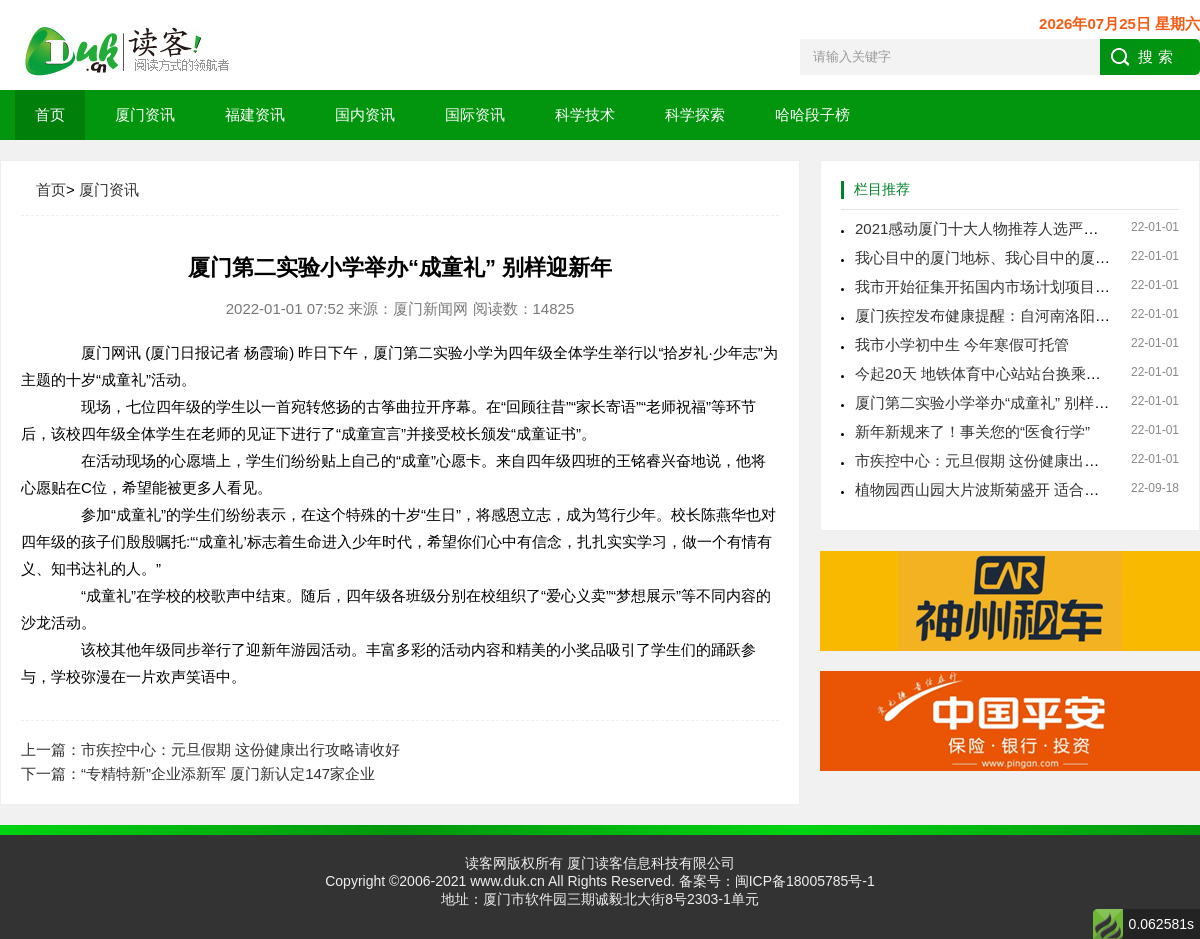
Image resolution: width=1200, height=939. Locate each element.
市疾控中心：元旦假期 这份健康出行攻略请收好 (1014, 460)
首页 (50, 114)
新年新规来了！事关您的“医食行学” (972, 431)
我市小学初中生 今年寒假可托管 (962, 344)
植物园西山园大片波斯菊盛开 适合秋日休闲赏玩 (1014, 489)
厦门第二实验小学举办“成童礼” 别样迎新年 (997, 402)
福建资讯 (255, 114)
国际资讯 (475, 114)
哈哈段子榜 (812, 114)
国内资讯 (365, 114)
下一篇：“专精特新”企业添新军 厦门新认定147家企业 (198, 773)
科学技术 (585, 114)
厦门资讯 (145, 114)
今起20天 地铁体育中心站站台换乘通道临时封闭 (1015, 373)
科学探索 (695, 114)
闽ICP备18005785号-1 (805, 881)
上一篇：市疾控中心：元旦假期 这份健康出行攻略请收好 (210, 749)
